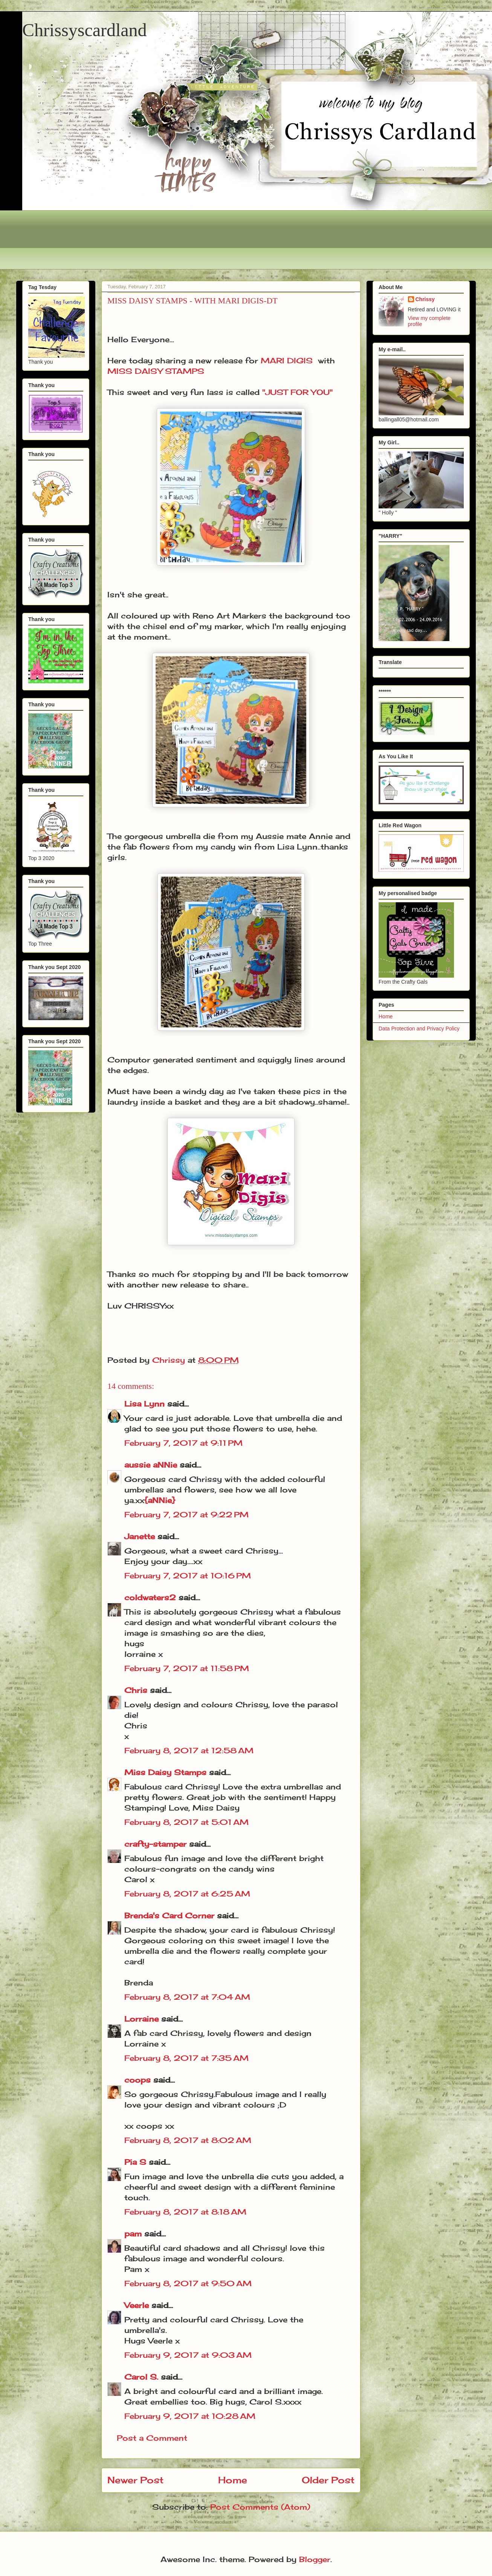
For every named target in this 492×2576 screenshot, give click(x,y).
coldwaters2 (150, 1597)
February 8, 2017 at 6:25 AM (187, 1893)
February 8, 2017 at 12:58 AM (189, 1750)
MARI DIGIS (287, 360)
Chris (135, 1690)
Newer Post (135, 2480)
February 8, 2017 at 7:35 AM (186, 2058)
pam (133, 2233)
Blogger (314, 2559)
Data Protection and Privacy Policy (419, 1029)
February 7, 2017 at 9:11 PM (183, 1443)
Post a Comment (152, 2438)
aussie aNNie (150, 1464)
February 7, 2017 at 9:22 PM (186, 1514)
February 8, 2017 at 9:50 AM (188, 2283)
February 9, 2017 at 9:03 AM (188, 2355)
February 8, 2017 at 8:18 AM (185, 2211)
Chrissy (425, 299)
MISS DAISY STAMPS (155, 371)
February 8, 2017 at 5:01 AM (186, 1822)
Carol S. (141, 2377)
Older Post (328, 2480)
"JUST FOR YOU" (297, 392)
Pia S (135, 2162)
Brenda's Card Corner (169, 1915)
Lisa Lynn (144, 1403)
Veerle (136, 2305)
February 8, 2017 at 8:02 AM (187, 2140)
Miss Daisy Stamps (165, 1772)
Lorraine (141, 2018)
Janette (139, 1536)
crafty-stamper (155, 1844)
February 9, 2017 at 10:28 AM (189, 2416)
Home (232, 2480)
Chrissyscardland (84, 30)
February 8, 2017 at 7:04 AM (187, 1997)
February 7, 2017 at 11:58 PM (186, 1668)
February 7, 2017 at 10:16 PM (187, 1575)
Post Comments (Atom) (260, 2507)
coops (137, 2080)
